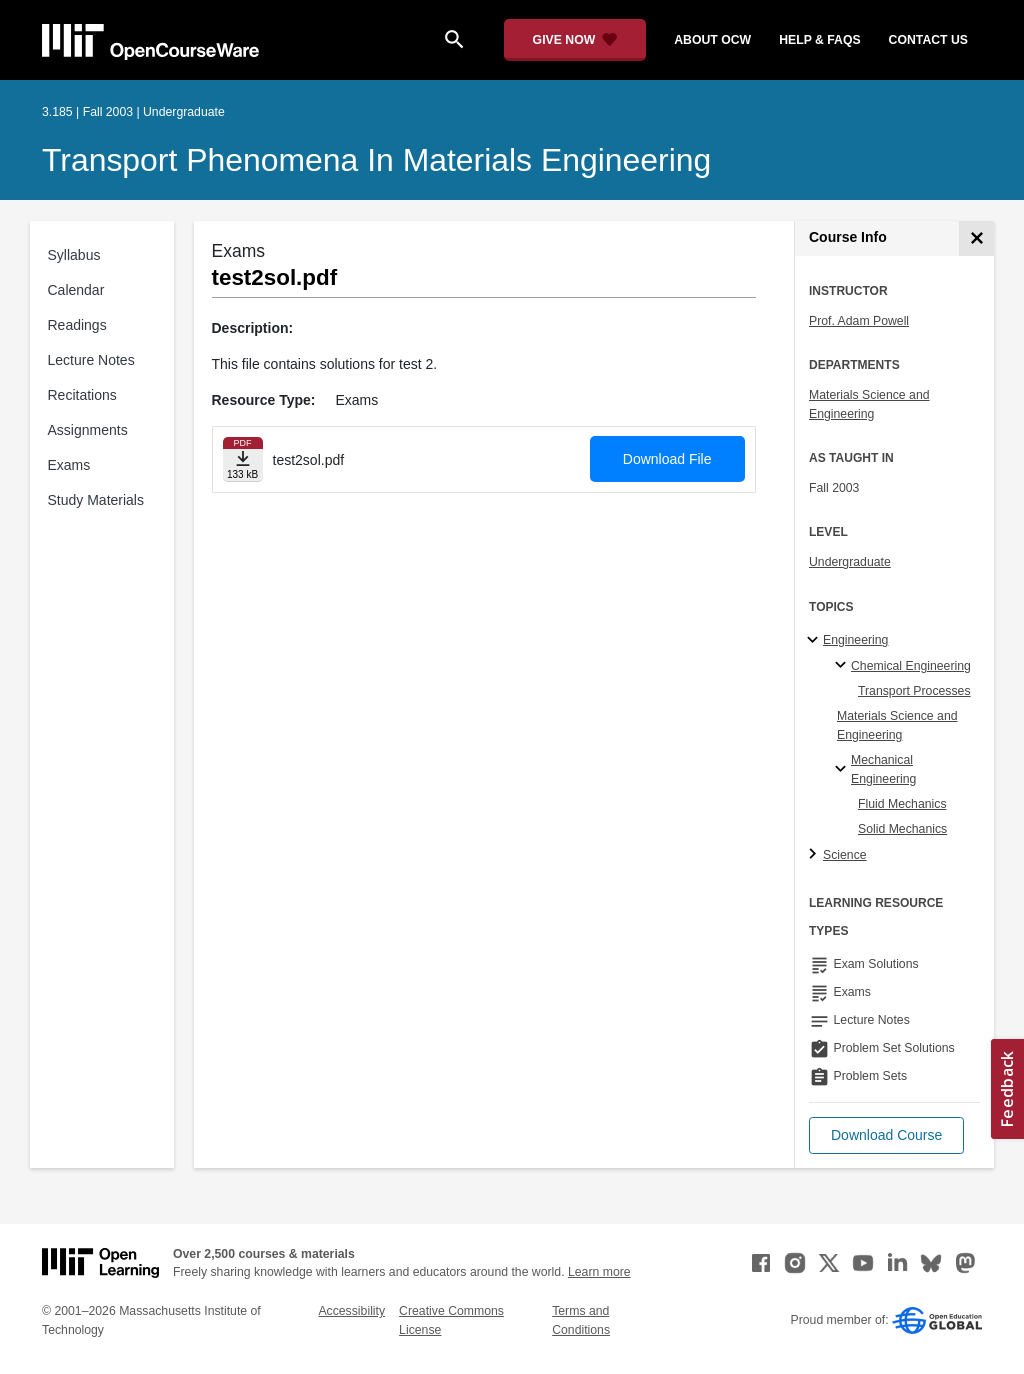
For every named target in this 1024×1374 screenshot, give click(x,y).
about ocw (712, 40)
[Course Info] (976, 238)
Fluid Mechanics (902, 804)
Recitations (82, 395)
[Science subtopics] (815, 855)
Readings (77, 325)
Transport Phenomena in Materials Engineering (376, 160)
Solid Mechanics (902, 829)
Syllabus (74, 255)
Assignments (88, 430)
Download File (667, 459)
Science (845, 855)
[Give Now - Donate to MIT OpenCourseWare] (575, 40)
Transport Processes (914, 691)
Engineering (855, 640)
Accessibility (351, 1311)
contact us (928, 40)
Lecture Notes (91, 360)
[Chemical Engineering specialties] (843, 666)
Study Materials (96, 500)
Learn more (599, 1272)
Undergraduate (850, 562)
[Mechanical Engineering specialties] (843, 770)
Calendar (76, 290)
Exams (69, 465)
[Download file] (243, 459)
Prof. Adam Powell (859, 321)
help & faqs (819, 40)
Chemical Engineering (911, 666)
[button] (886, 1135)
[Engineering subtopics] (815, 641)
